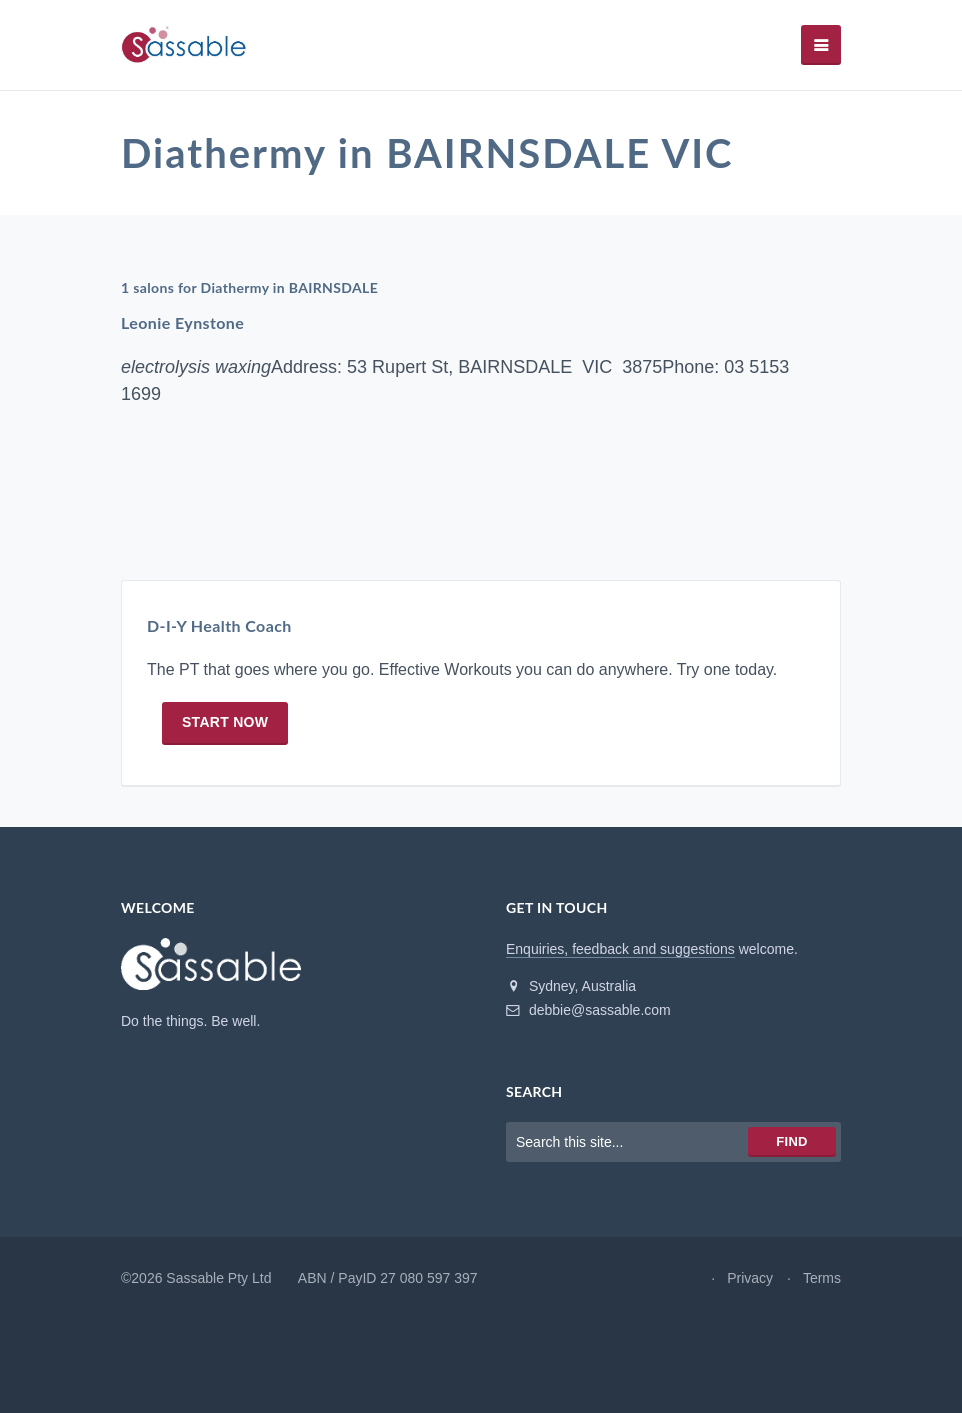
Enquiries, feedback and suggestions (620, 949)
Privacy (750, 1278)
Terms (822, 1278)
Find (791, 1141)
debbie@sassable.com (588, 1010)
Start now (225, 722)
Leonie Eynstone (182, 322)
